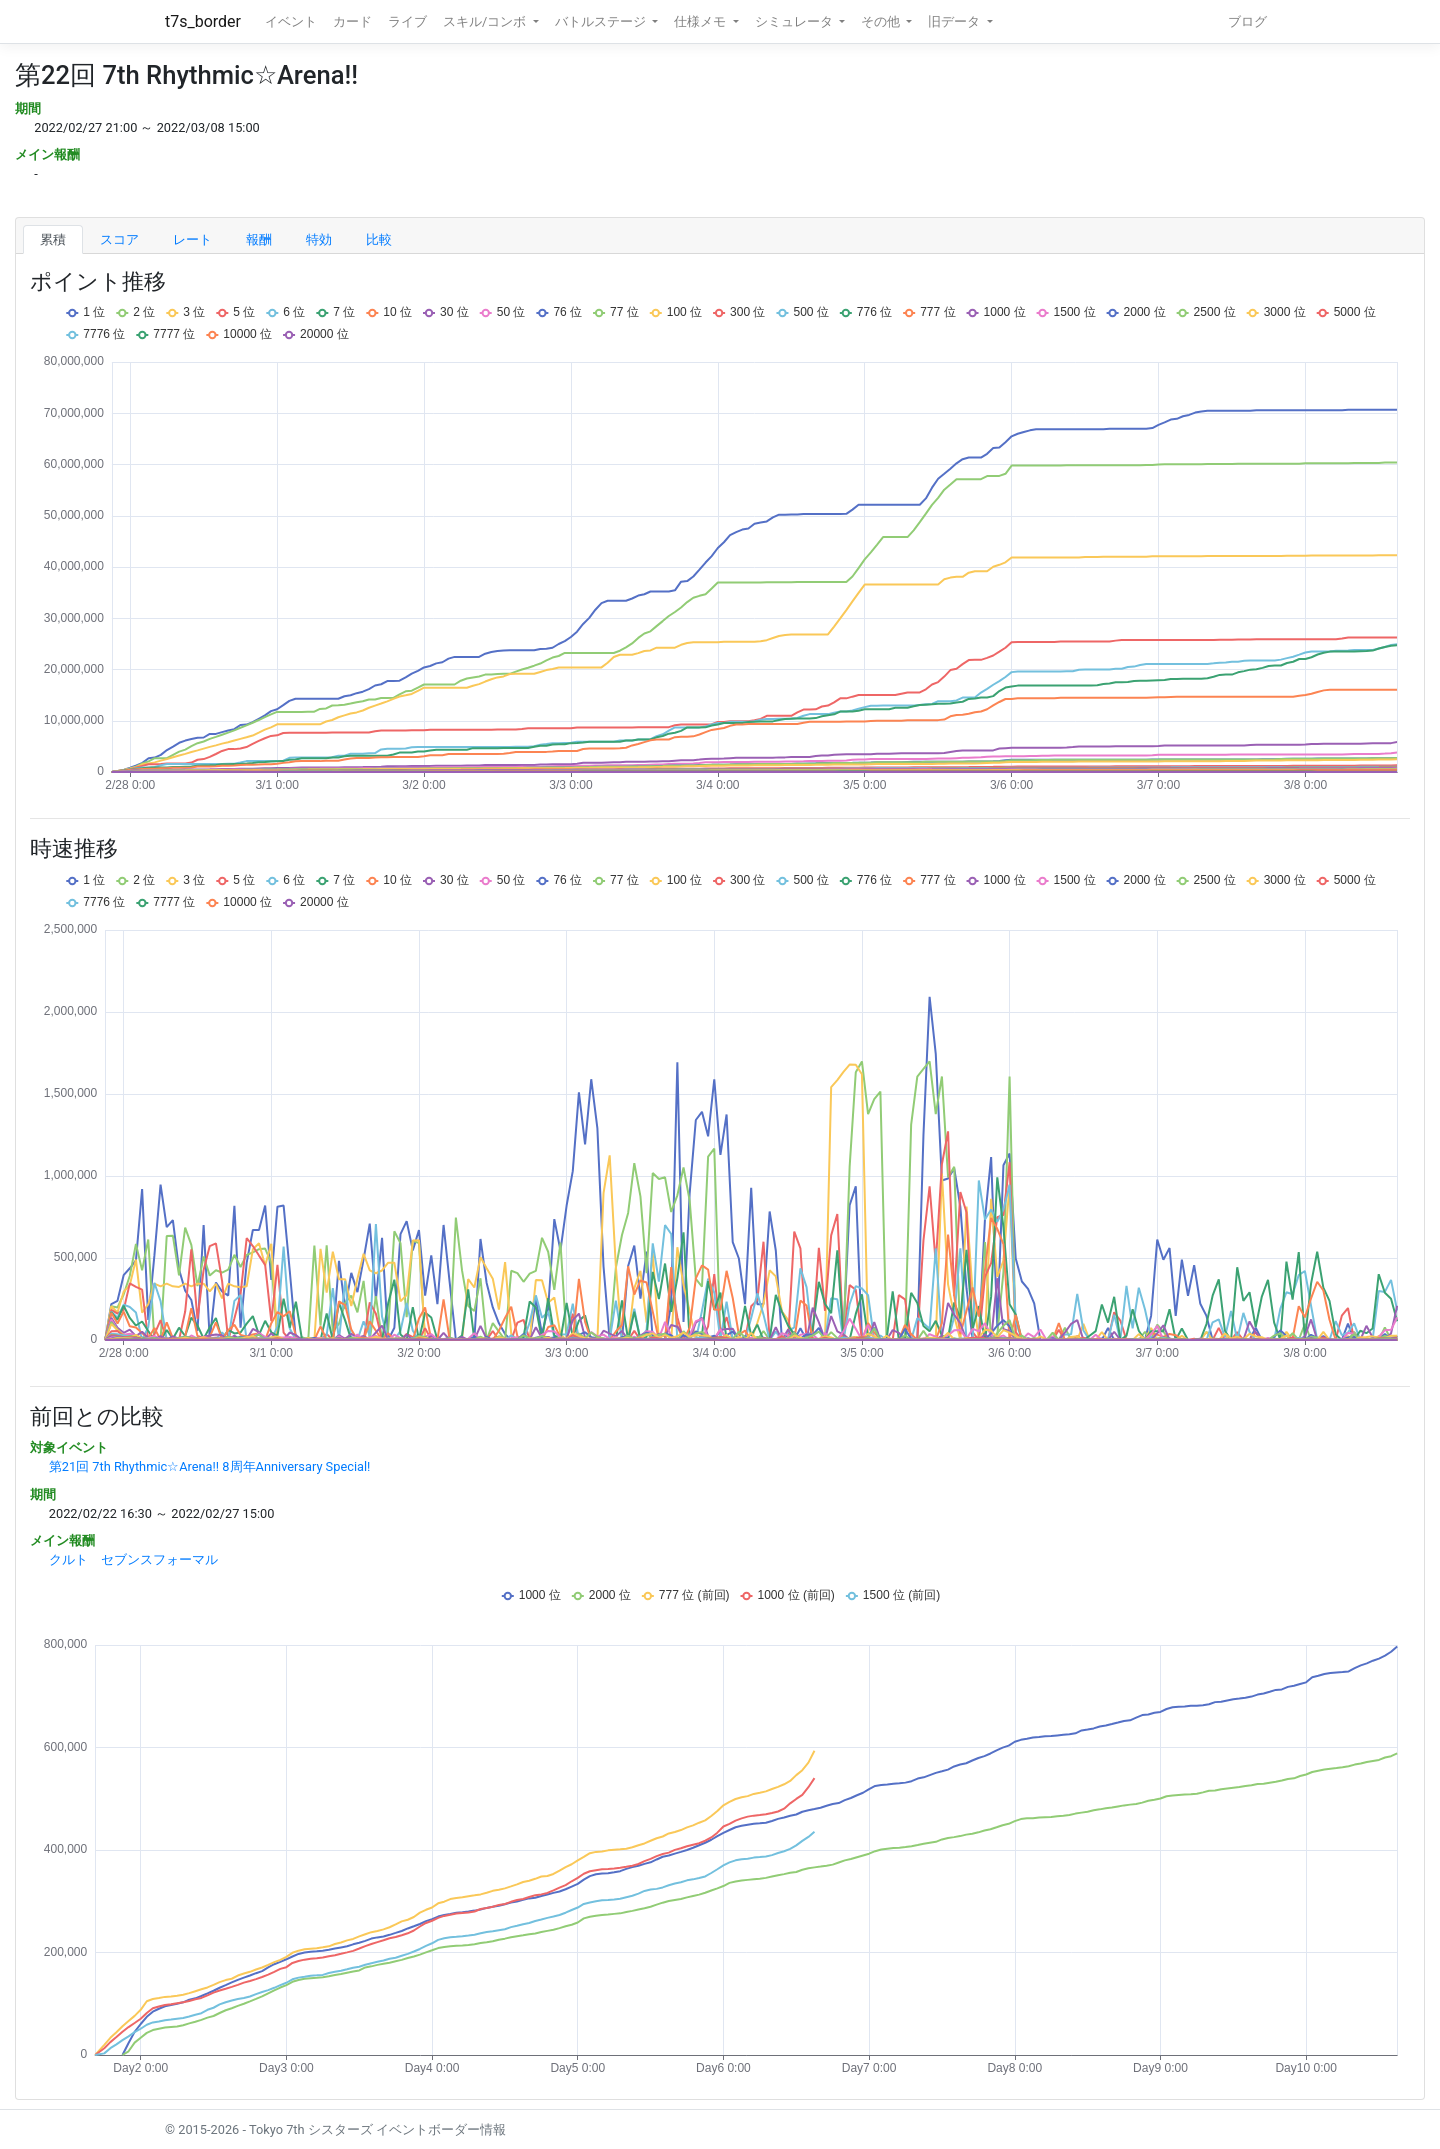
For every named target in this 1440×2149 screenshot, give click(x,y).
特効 (319, 239)
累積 (53, 239)
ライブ (407, 21)
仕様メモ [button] (701, 21)
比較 (379, 239)
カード (352, 21)
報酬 (259, 239)
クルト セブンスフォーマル (133, 1559)
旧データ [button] (955, 21)
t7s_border (203, 21)
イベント (291, 21)
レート (192, 239)
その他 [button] (882, 21)
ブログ (1247, 21)
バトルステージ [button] (602, 21)
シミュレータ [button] (795, 21)
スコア (119, 239)
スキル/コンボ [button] (486, 21)
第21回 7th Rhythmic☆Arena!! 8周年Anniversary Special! (210, 1466)
